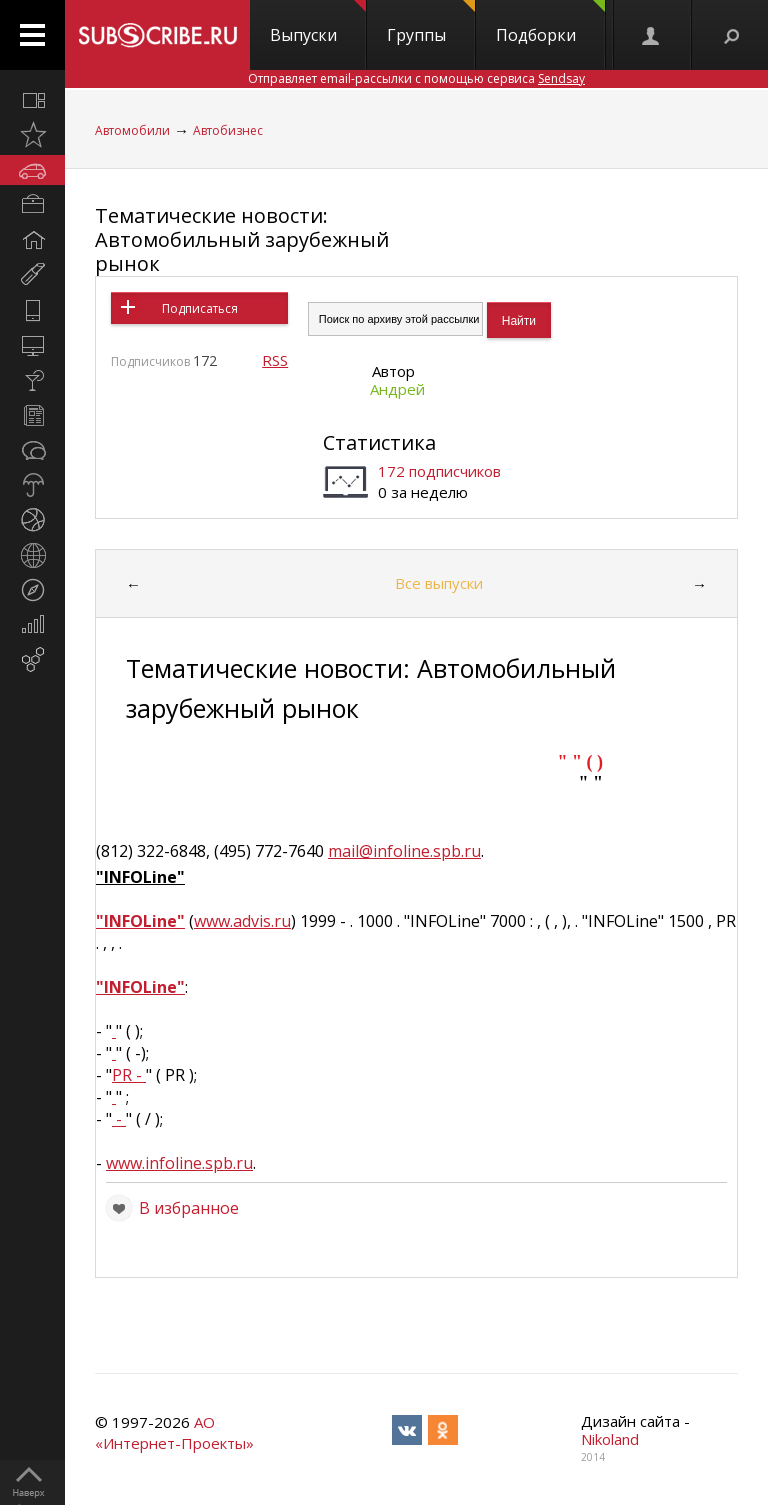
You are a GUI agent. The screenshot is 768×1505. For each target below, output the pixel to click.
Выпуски (318, 23)
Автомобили (132, 130)
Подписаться (200, 308)
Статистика (379, 442)
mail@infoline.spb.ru (404, 851)
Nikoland (610, 1439)
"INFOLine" (140, 921)
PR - (129, 1075)
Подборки (550, 23)
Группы (431, 23)
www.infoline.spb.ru (179, 1163)
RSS (275, 360)
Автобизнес (228, 130)
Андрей (397, 389)
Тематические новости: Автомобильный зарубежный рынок (242, 239)
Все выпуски (439, 583)
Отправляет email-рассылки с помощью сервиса (416, 78)
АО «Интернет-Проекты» (174, 1432)
